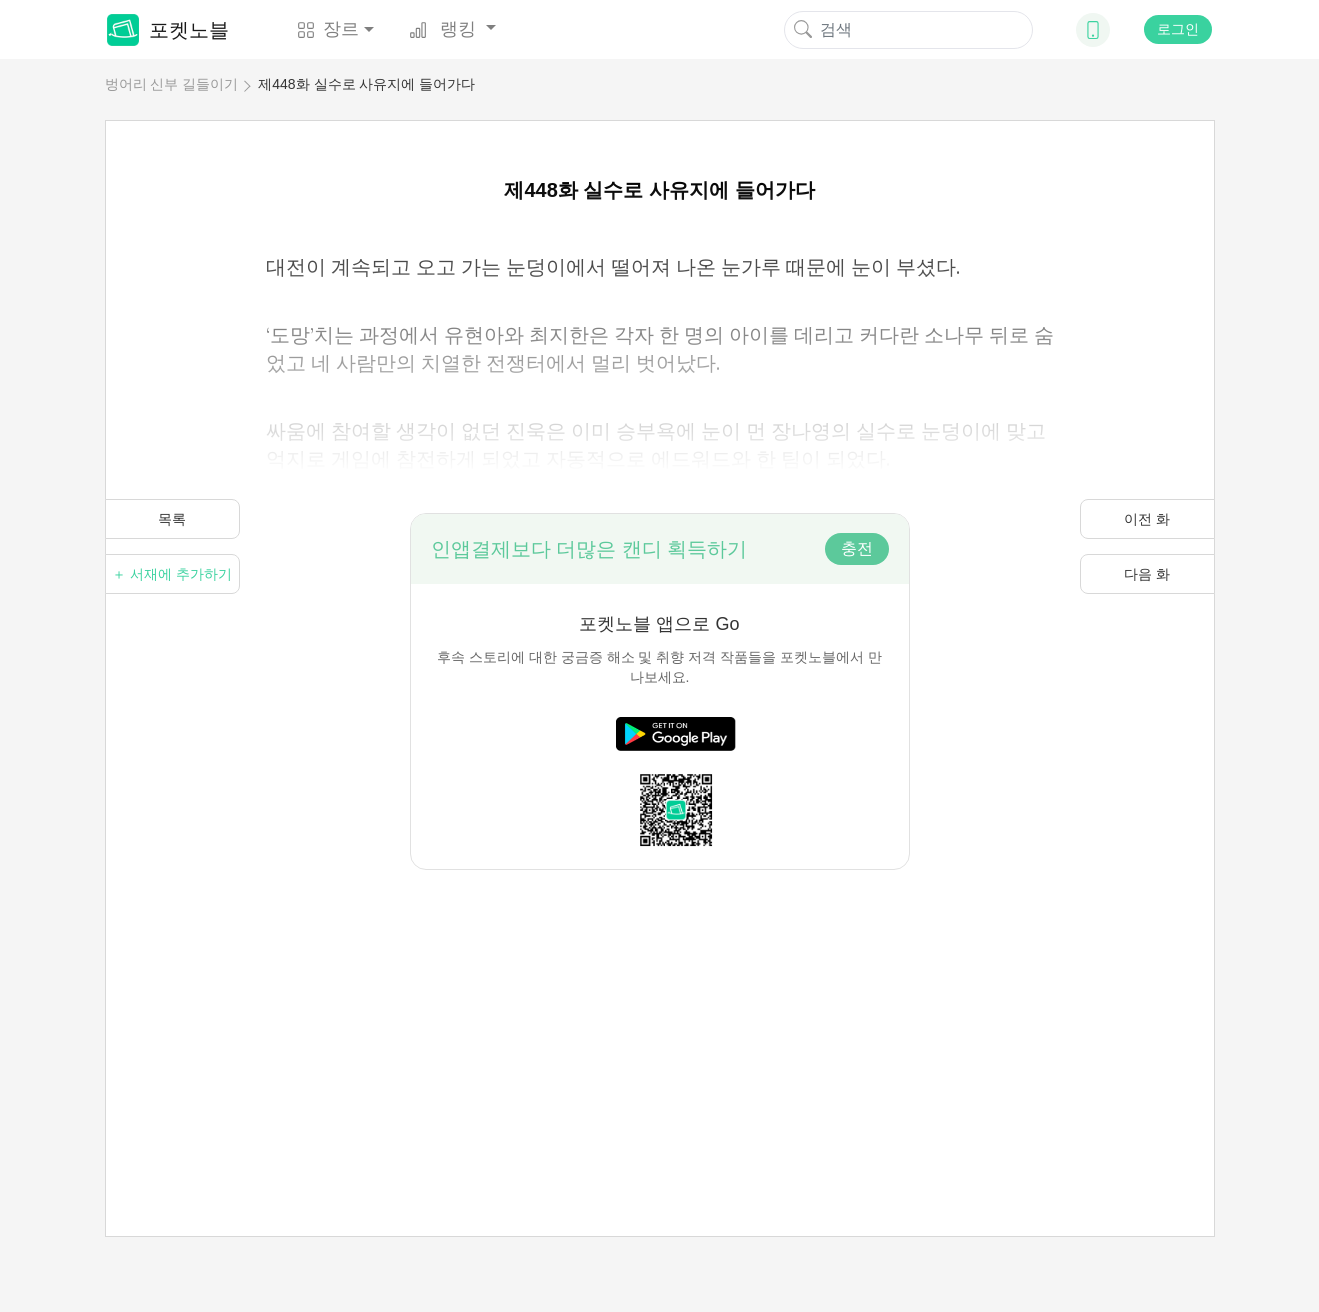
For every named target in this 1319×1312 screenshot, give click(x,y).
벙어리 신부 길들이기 (172, 84)
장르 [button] (328, 29)
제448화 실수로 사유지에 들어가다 (366, 84)
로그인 (1178, 29)
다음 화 (1147, 574)
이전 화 (1147, 519)
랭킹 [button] (445, 29)
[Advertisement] (660, 1010)
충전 (857, 548)
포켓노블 (168, 30)
